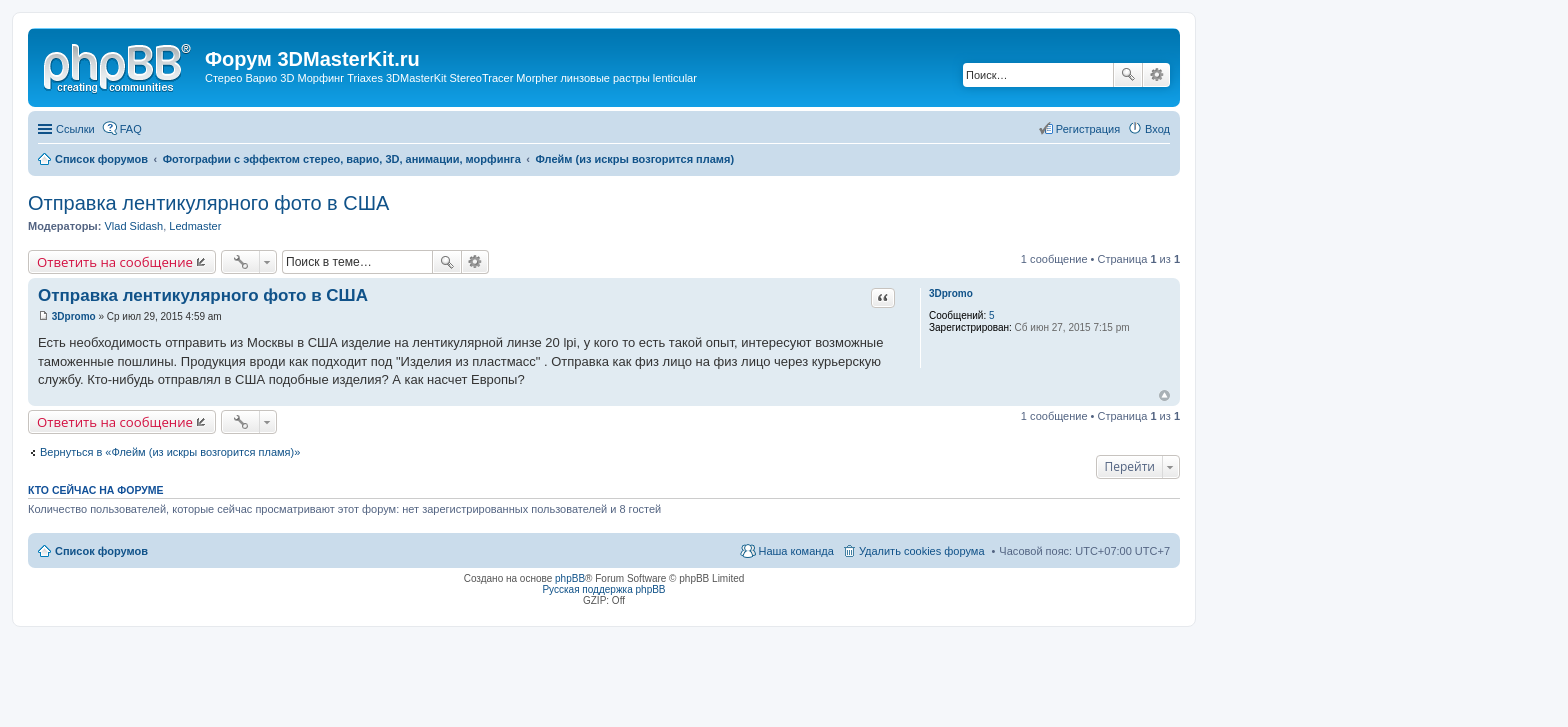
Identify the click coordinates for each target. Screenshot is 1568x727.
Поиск (1128, 75)
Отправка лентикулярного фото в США (208, 203)
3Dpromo (951, 293)
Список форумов (101, 551)
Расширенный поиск (1156, 75)
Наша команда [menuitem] (795, 551)
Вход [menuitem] (1157, 129)
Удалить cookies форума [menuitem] (922, 551)
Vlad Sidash (133, 226)
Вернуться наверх (1164, 395)
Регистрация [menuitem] (1088, 129)
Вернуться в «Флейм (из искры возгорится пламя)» (170, 452)
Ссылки (75, 129)
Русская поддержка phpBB (603, 589)
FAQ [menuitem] (131, 129)
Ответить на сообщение (115, 262)
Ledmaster (195, 226)
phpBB (570, 578)
